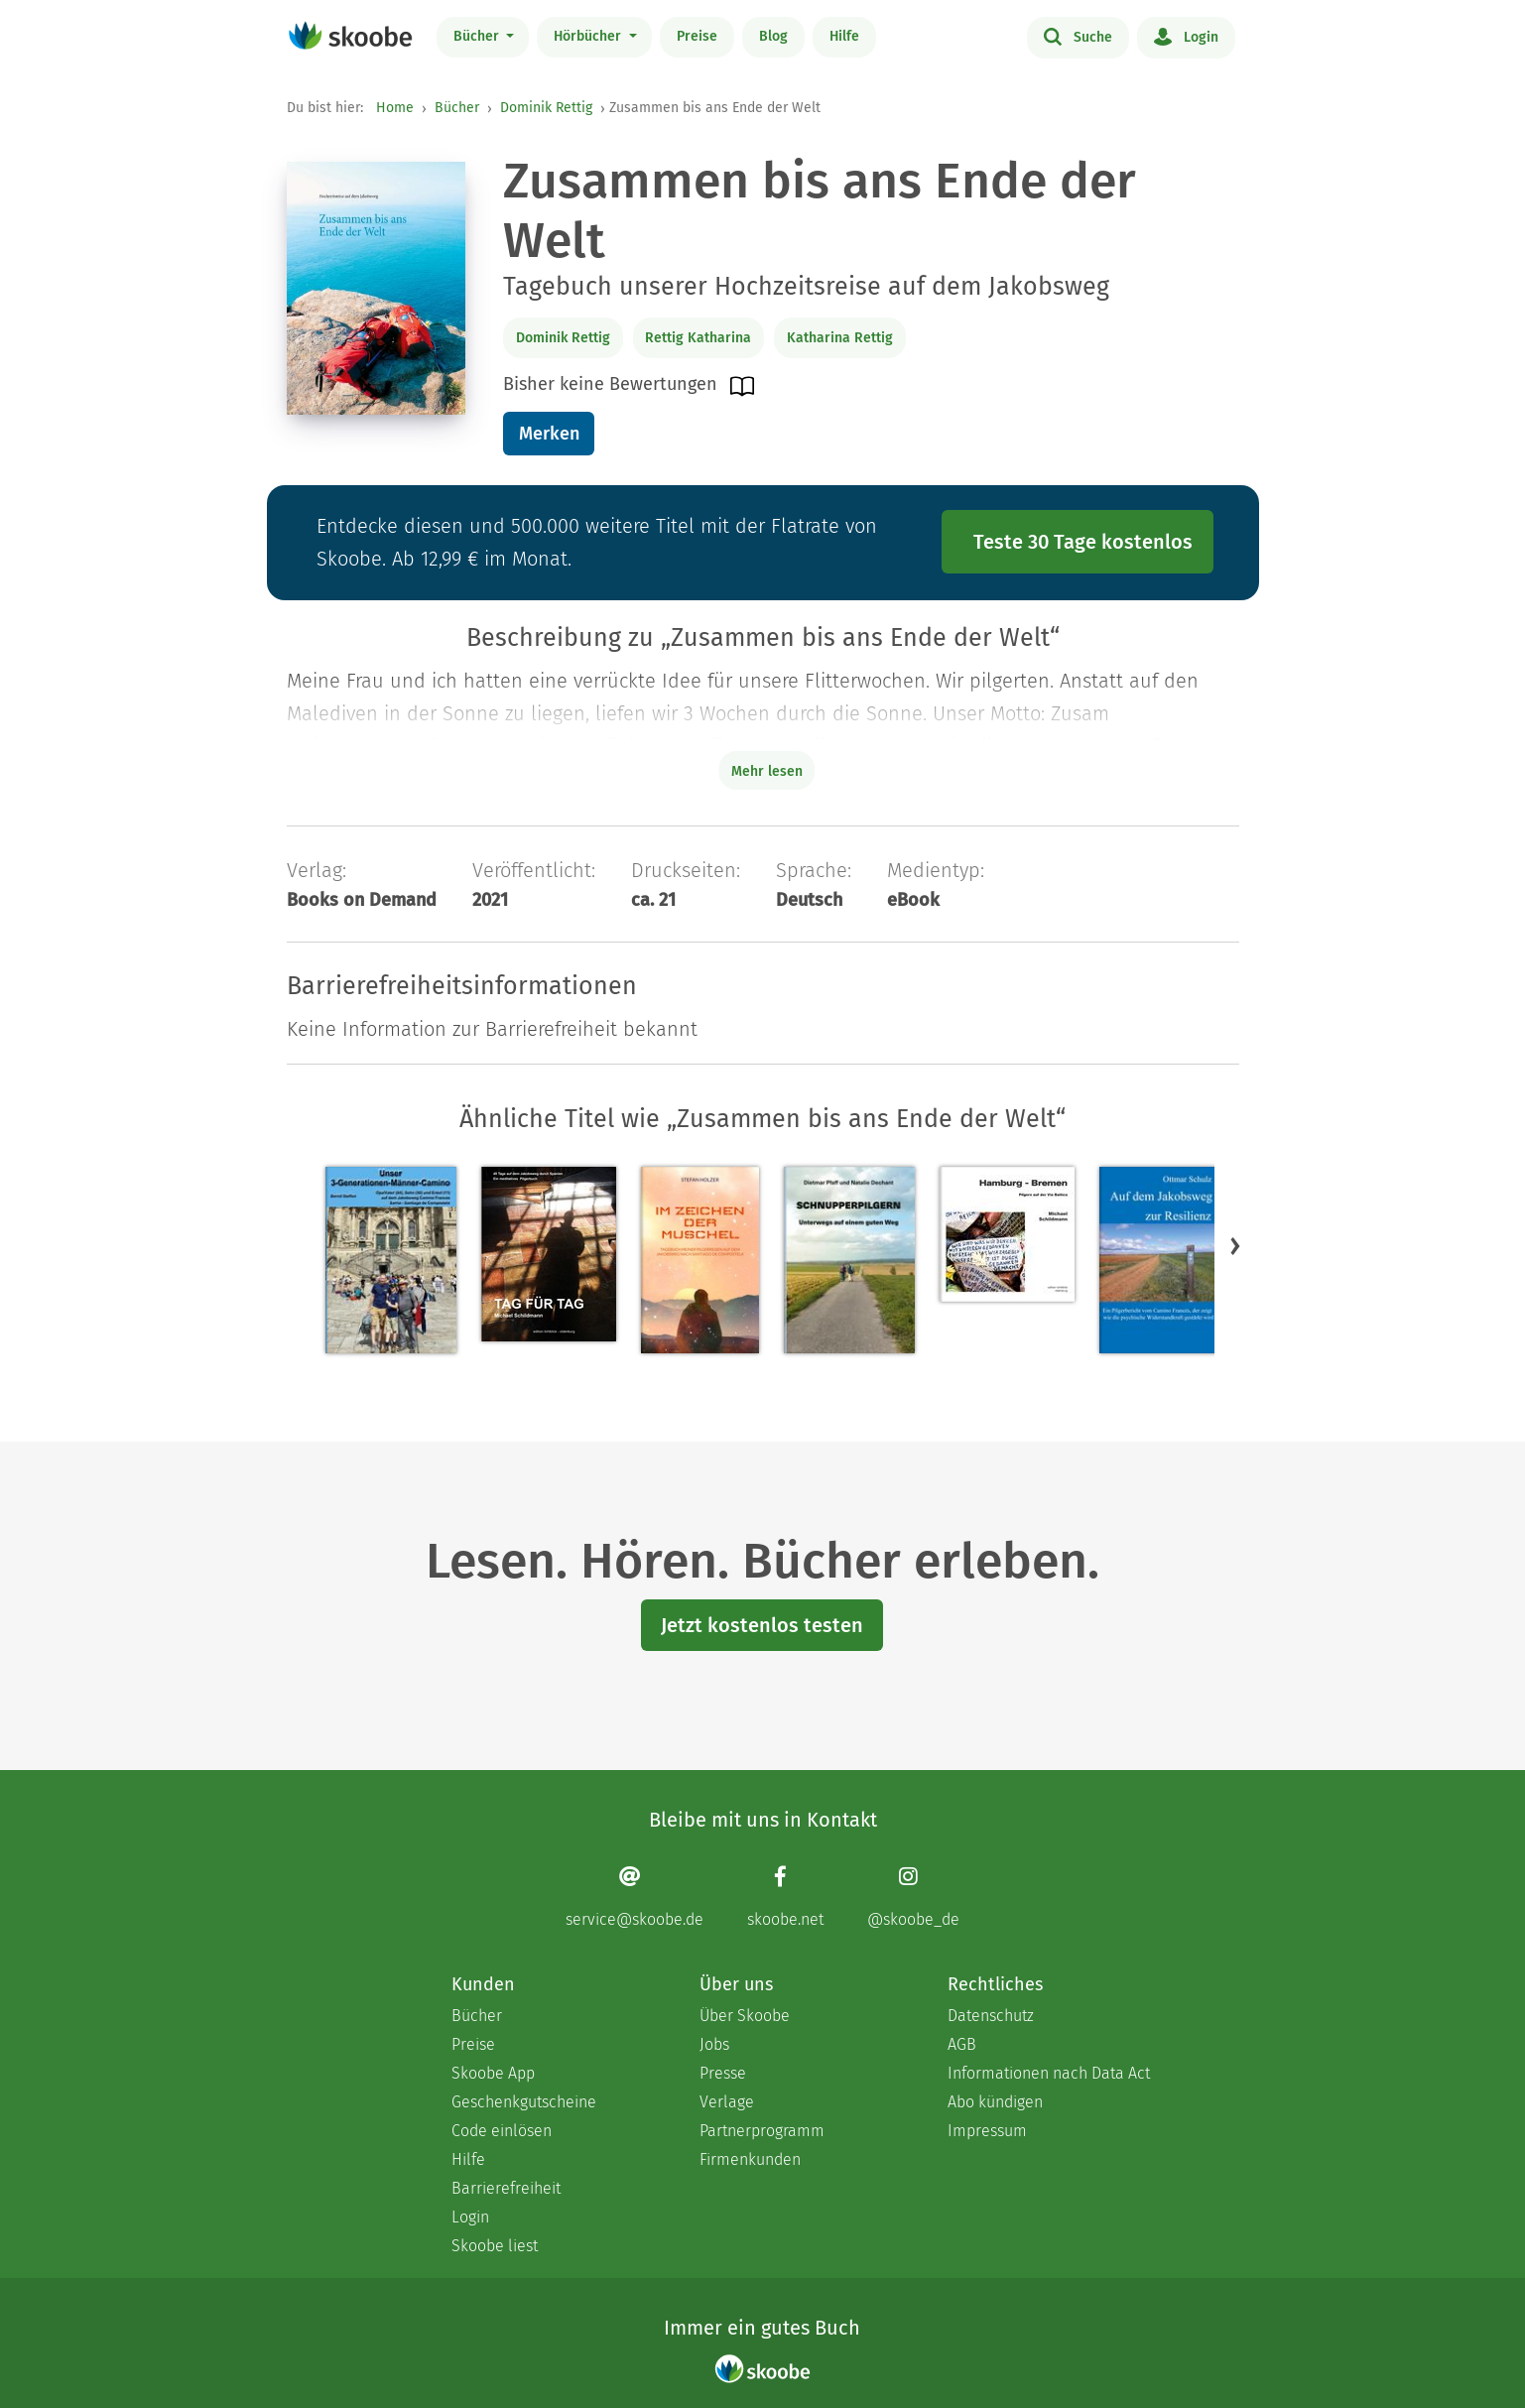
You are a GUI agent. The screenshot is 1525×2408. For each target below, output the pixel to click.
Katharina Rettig (840, 337)
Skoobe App (493, 2073)
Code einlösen (501, 2130)
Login (1186, 36)
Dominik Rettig (546, 107)
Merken (549, 433)
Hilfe (844, 36)
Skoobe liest (494, 2245)
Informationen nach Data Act (1049, 2073)
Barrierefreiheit (506, 2188)
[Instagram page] (913, 1896)
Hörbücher (589, 36)
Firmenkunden (750, 2159)
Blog (773, 36)
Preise (697, 36)
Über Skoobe (744, 2015)
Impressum (987, 2130)
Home (395, 107)
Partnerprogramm (762, 2130)
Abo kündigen (995, 2101)
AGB (962, 2044)
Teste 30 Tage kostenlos (1083, 542)
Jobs (714, 2044)
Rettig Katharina (698, 337)
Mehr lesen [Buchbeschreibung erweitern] (767, 771)
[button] (1235, 1245)
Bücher (478, 36)
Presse (722, 2073)
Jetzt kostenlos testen (762, 1625)
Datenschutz (991, 2015)
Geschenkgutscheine (523, 2101)
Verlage (726, 2101)
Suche (1078, 36)
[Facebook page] (785, 1896)
